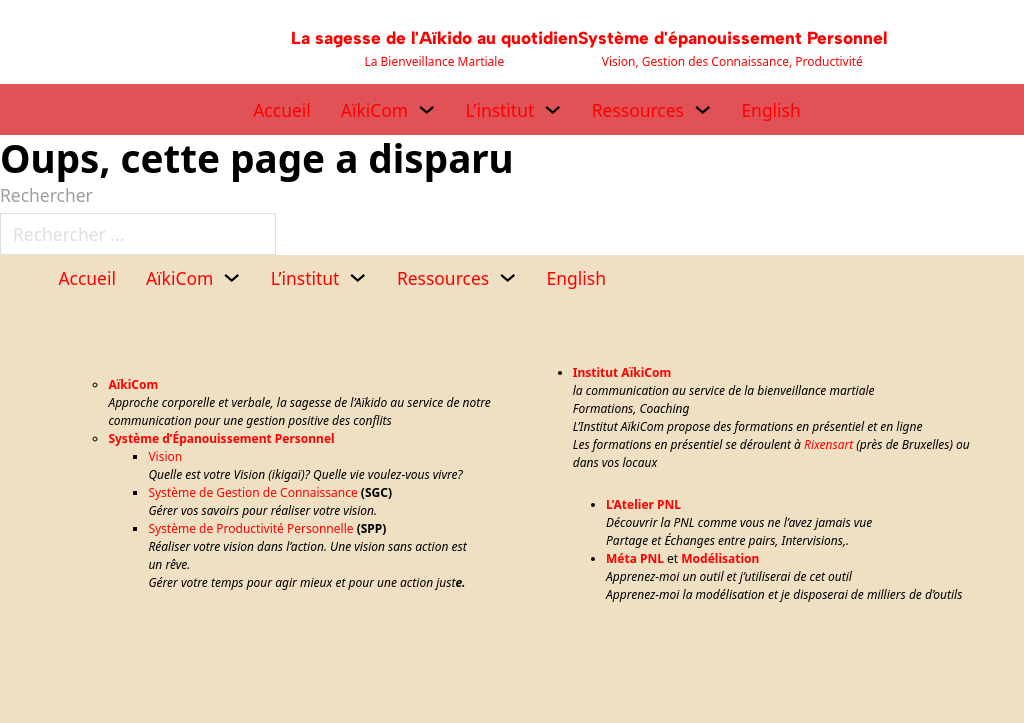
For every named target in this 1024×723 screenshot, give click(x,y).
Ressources (638, 110)
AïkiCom (374, 110)
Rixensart (828, 444)
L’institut (500, 110)
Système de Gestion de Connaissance (252, 492)
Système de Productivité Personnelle (250, 528)
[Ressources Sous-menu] (702, 109)
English (770, 110)
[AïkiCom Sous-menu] (426, 109)
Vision (165, 456)
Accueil (282, 110)
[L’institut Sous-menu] (552, 109)
